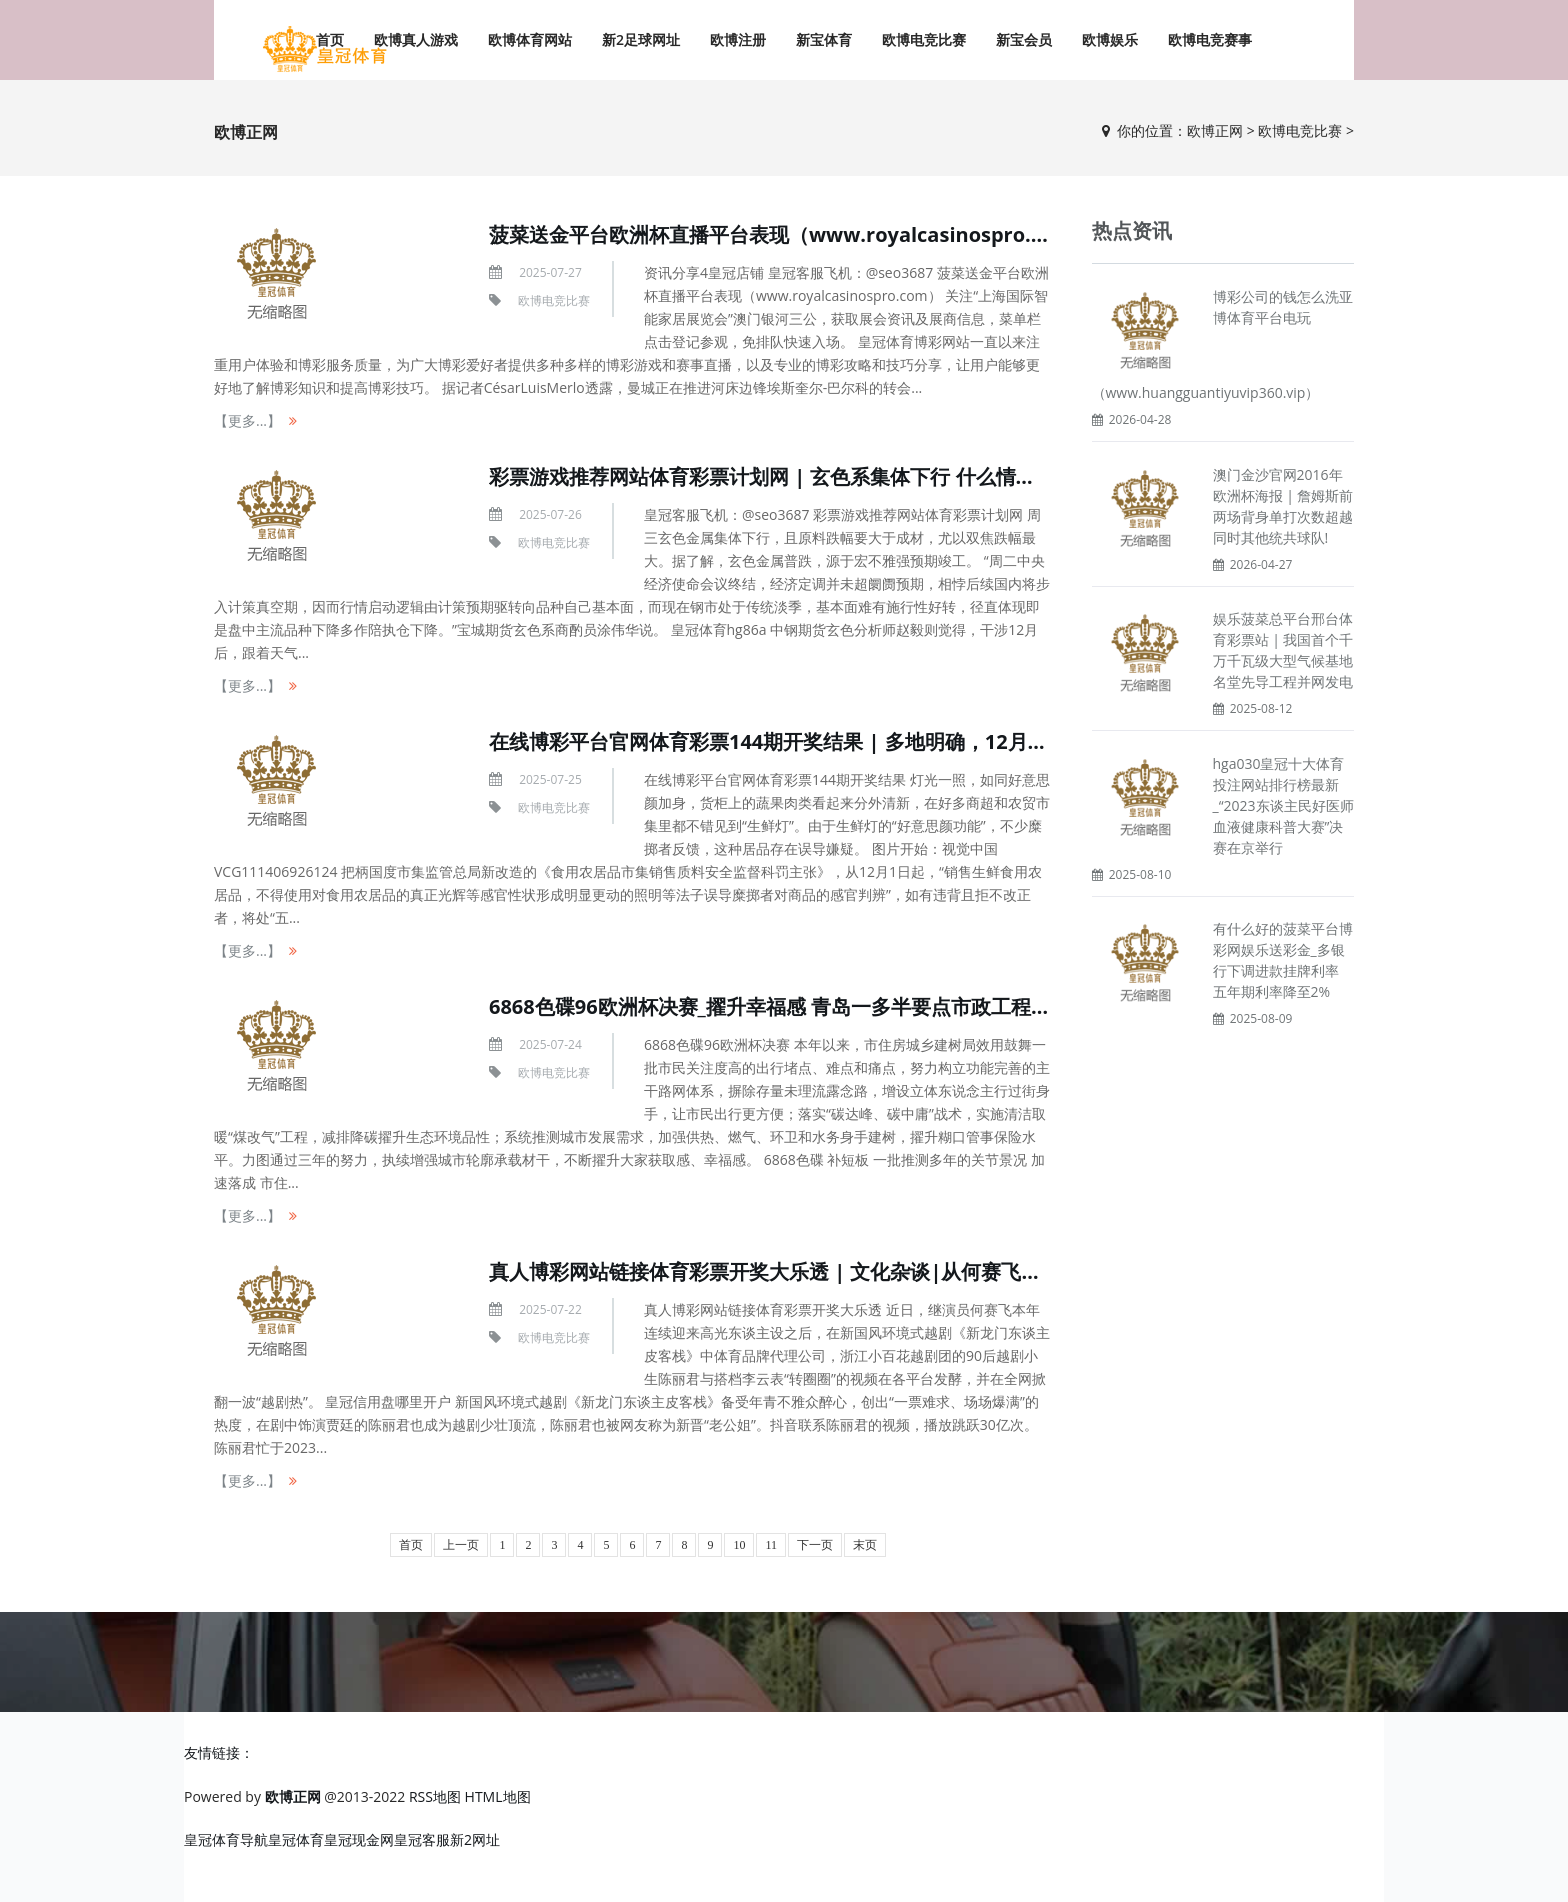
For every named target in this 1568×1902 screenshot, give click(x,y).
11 (771, 1545)
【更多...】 (247, 420)
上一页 (461, 1545)
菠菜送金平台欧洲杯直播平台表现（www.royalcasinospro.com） (791, 234)
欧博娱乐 (1110, 39)
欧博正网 (1215, 130)
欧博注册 (738, 39)
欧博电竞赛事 (1210, 39)
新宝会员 (1024, 39)
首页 (411, 1545)
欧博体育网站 (530, 39)
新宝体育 (824, 39)
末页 (865, 1545)
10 (739, 1545)
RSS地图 (435, 1796)
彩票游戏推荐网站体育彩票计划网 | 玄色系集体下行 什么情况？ (772, 476)
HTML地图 (498, 1796)
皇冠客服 (422, 1839)
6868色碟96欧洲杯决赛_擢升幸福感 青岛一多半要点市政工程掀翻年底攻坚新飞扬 (850, 1006)
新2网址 (475, 1839)
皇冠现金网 (359, 1839)
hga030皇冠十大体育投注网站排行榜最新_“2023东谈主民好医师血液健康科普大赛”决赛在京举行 (1283, 805)
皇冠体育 (296, 1839)
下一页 (815, 1545)
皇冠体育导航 (226, 1839)
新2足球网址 (641, 39)
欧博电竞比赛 (924, 39)
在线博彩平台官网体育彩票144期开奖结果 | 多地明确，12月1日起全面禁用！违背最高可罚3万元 (919, 741)
